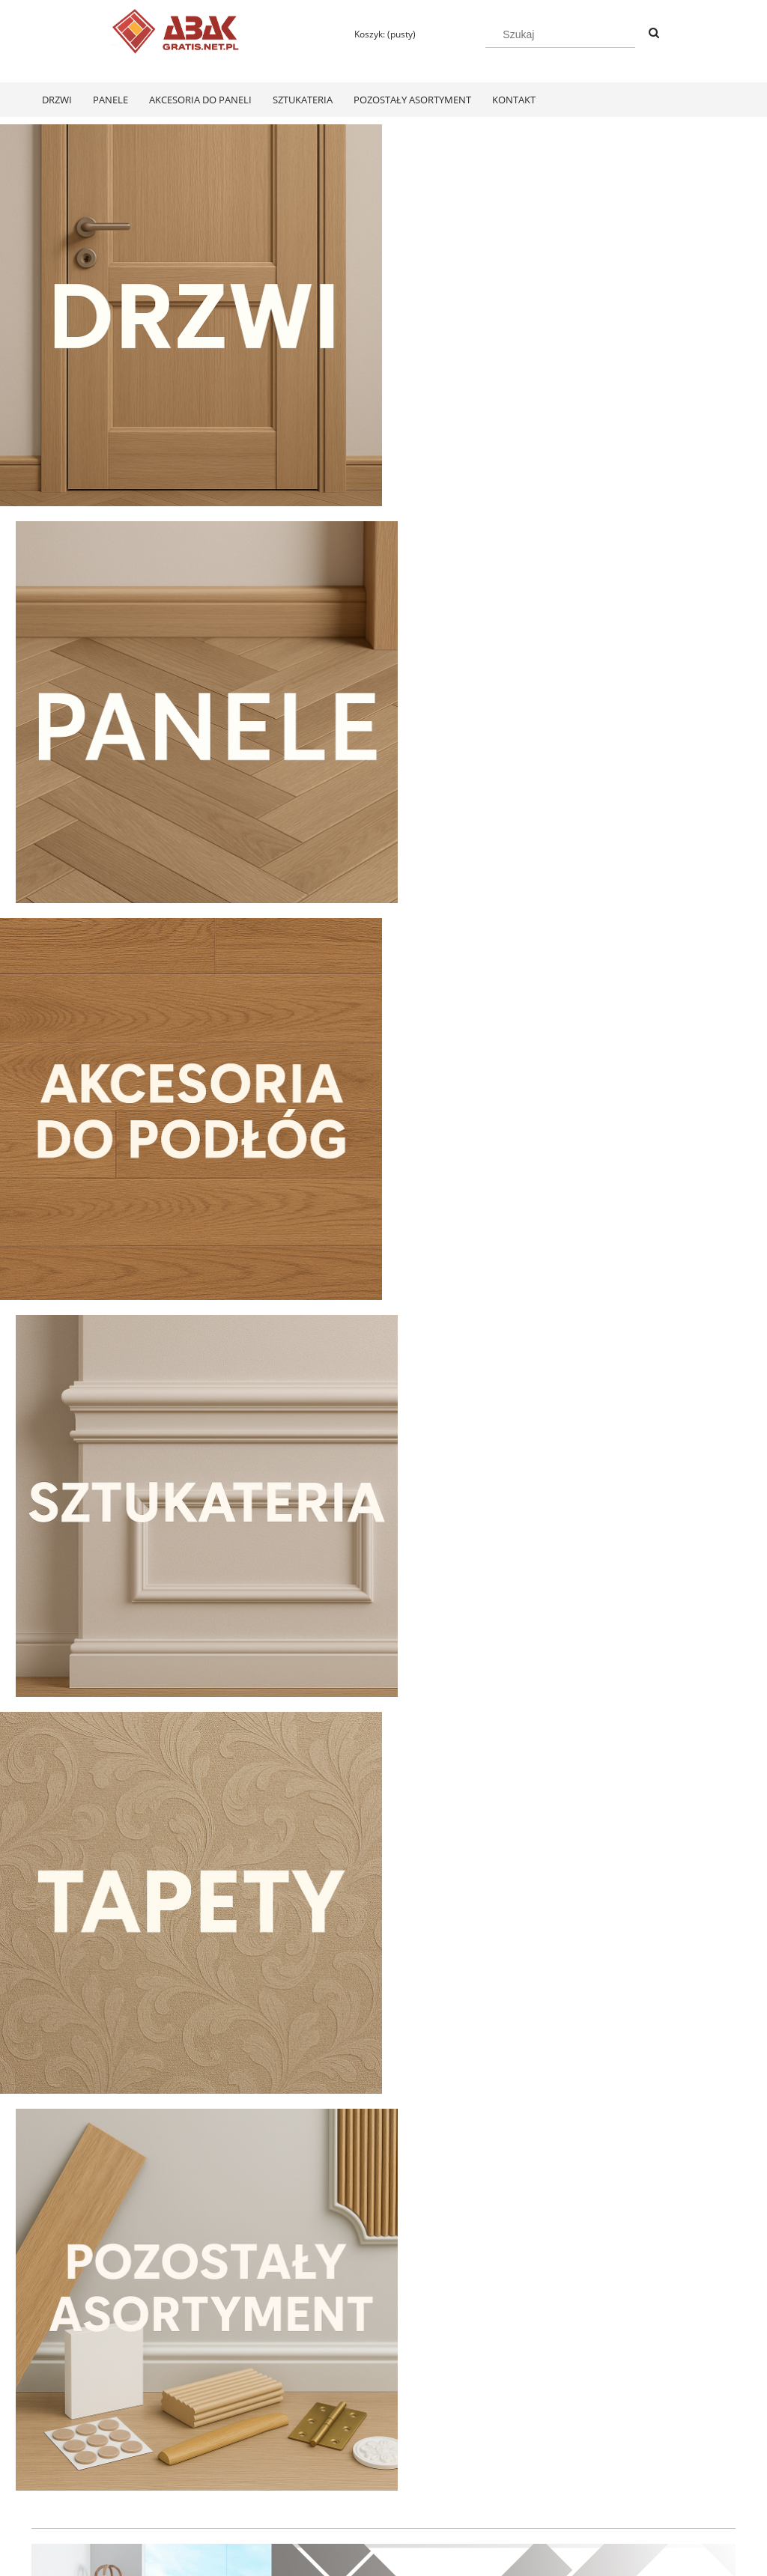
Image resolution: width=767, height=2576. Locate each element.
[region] (383, 1468)
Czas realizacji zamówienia (369, 2501)
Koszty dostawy (345, 2481)
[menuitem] (56, 99)
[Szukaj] (654, 33)
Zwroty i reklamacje (72, 2481)
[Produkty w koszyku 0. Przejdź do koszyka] (378, 34)
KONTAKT (615, 2461)
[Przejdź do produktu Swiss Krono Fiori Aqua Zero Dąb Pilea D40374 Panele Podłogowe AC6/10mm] (113, 2097)
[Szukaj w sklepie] (560, 34)
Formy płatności (346, 2461)
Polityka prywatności (496, 2461)
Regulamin (53, 2461)
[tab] (355, 1591)
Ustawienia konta (208, 2481)
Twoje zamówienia (210, 2461)
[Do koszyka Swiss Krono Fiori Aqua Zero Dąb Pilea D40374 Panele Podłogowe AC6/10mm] (114, 2292)
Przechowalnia (202, 2501)
